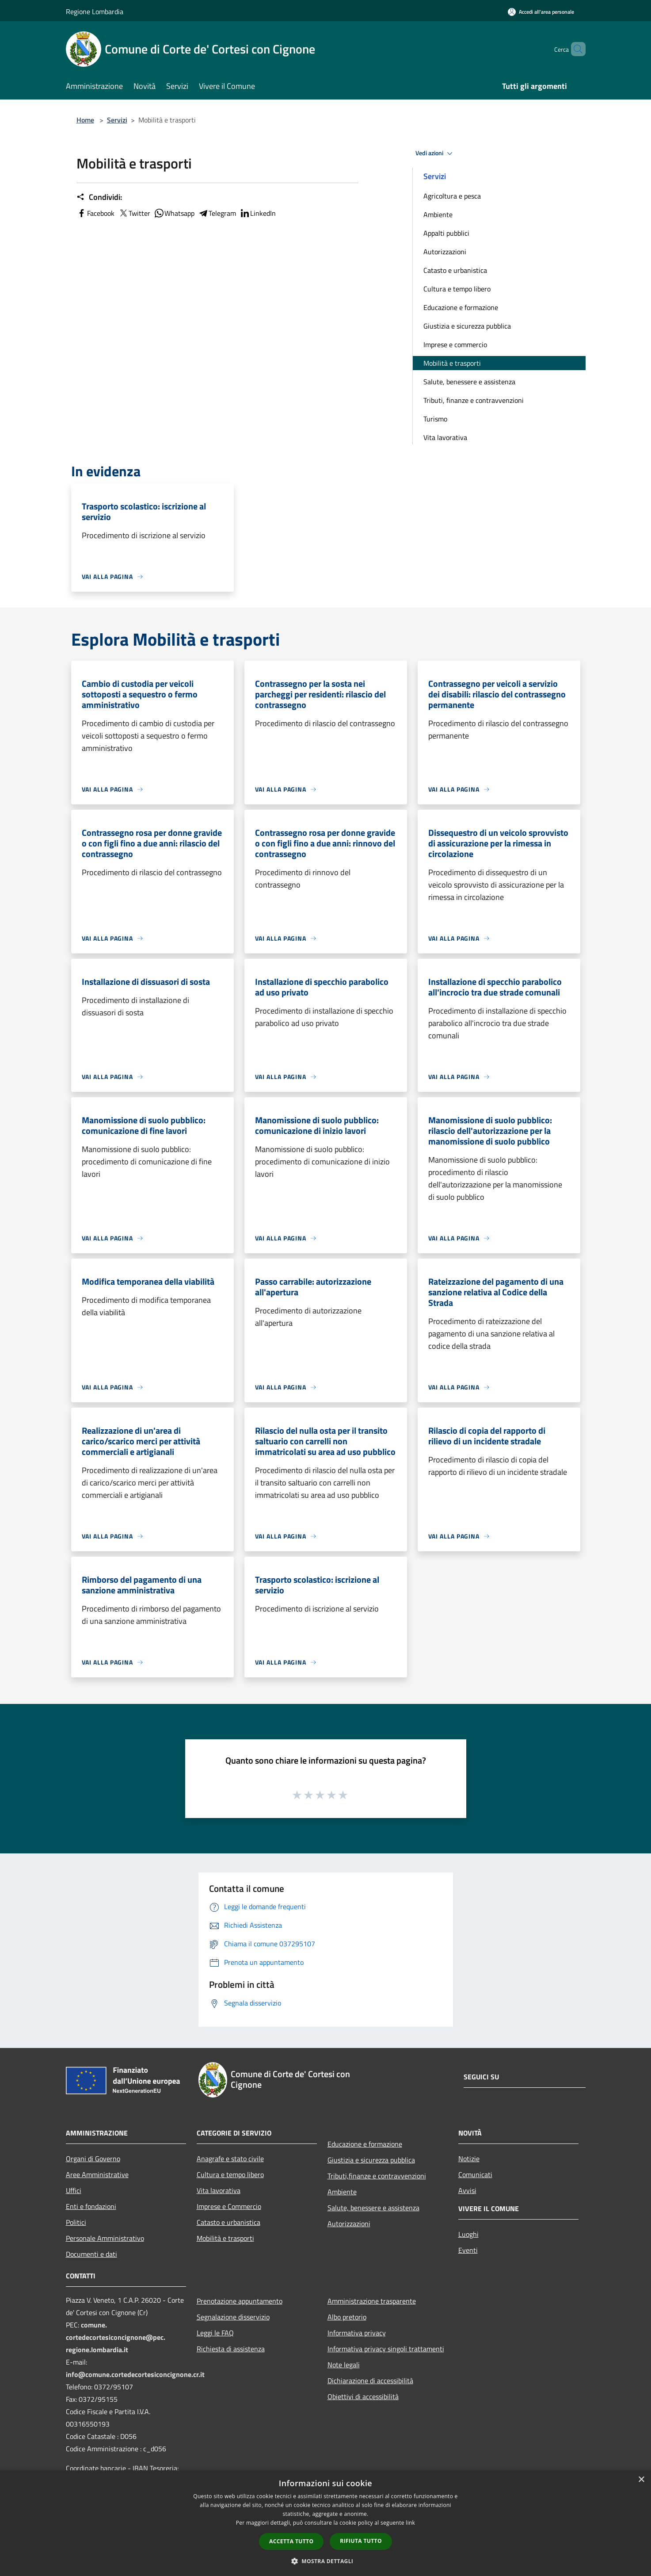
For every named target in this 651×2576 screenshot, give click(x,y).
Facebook (95, 213)
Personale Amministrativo (105, 2238)
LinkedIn (258, 213)
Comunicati (475, 2174)
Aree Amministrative (97, 2174)
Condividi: (99, 197)
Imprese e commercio (455, 344)
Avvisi (467, 2190)
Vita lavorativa (445, 437)
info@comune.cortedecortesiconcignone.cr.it (135, 2374)
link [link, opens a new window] (410, 2522)
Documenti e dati (91, 2254)
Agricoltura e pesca (452, 196)
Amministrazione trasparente (371, 2301)
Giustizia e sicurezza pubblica (467, 326)
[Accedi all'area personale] (541, 11)
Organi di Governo (93, 2158)
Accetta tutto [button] (291, 2541)
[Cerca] (575, 49)
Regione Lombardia (94, 11)
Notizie (469, 2158)
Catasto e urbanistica (455, 270)
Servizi (117, 120)
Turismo (435, 418)
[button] (326, 2561)
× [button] (641, 2479)
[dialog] (325, 2523)
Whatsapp (174, 213)
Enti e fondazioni (91, 2206)
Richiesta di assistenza (231, 2348)
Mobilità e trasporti (452, 363)
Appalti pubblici (446, 233)
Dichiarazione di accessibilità (370, 2380)
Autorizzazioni (444, 251)
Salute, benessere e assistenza (469, 381)
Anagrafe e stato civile (230, 2158)
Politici (76, 2222)
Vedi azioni (435, 153)
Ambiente (438, 214)
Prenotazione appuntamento (239, 2301)
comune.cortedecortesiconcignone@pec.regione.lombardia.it (115, 2337)
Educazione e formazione (460, 307)
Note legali (343, 2364)
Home (85, 120)
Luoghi (468, 2234)
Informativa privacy (356, 2332)
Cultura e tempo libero (457, 288)
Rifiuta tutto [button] (361, 2541)
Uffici (73, 2190)
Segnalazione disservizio (233, 2317)
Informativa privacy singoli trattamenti (385, 2348)
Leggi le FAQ (215, 2332)
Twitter (134, 213)
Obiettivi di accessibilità (363, 2396)
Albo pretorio (346, 2317)
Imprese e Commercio (229, 2206)
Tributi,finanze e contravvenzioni (376, 2175)
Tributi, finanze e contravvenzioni (473, 400)
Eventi (468, 2250)
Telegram (217, 213)
